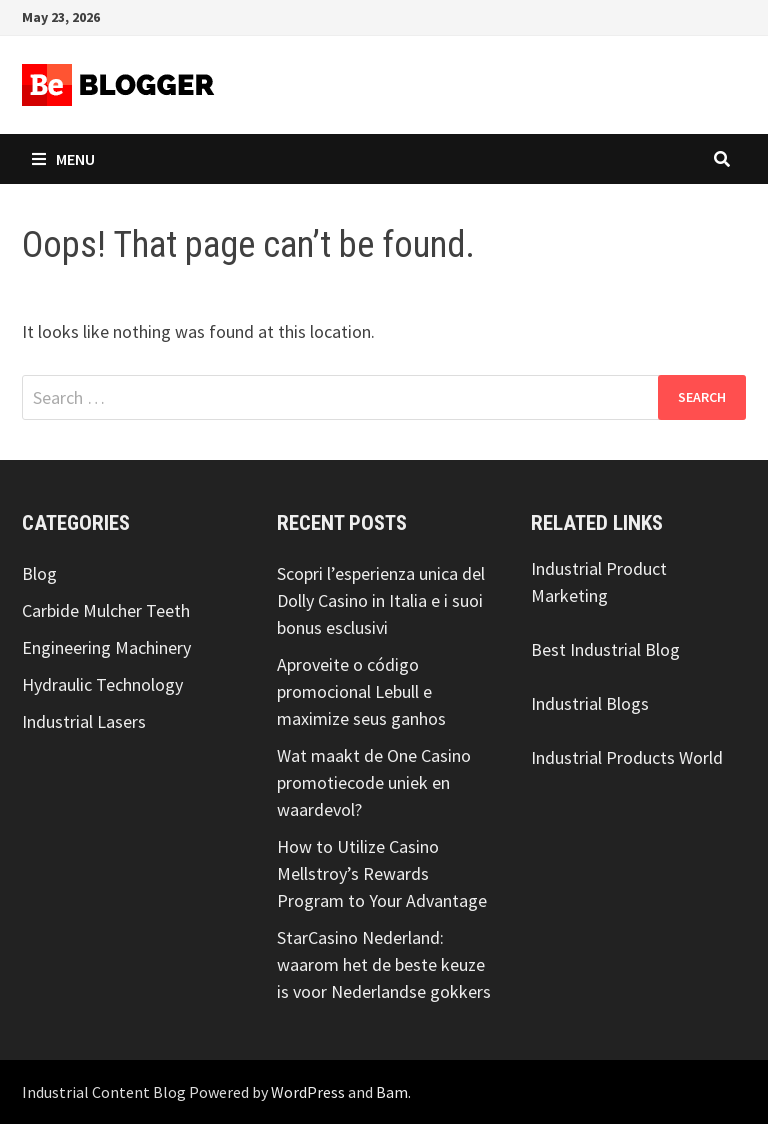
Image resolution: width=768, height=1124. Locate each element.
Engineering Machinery (106, 647)
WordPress (308, 1092)
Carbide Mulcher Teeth (106, 610)
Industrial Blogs (590, 703)
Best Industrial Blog (605, 649)
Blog (39, 573)
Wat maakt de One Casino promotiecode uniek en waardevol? (374, 782)
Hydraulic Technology (102, 684)
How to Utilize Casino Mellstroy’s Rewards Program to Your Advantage (382, 873)
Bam (392, 1092)
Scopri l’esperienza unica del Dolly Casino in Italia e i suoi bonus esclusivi (381, 600)
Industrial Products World (627, 757)
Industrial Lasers (84, 721)
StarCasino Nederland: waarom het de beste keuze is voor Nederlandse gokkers (384, 964)
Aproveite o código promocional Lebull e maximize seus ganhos (361, 691)
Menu (63, 159)
